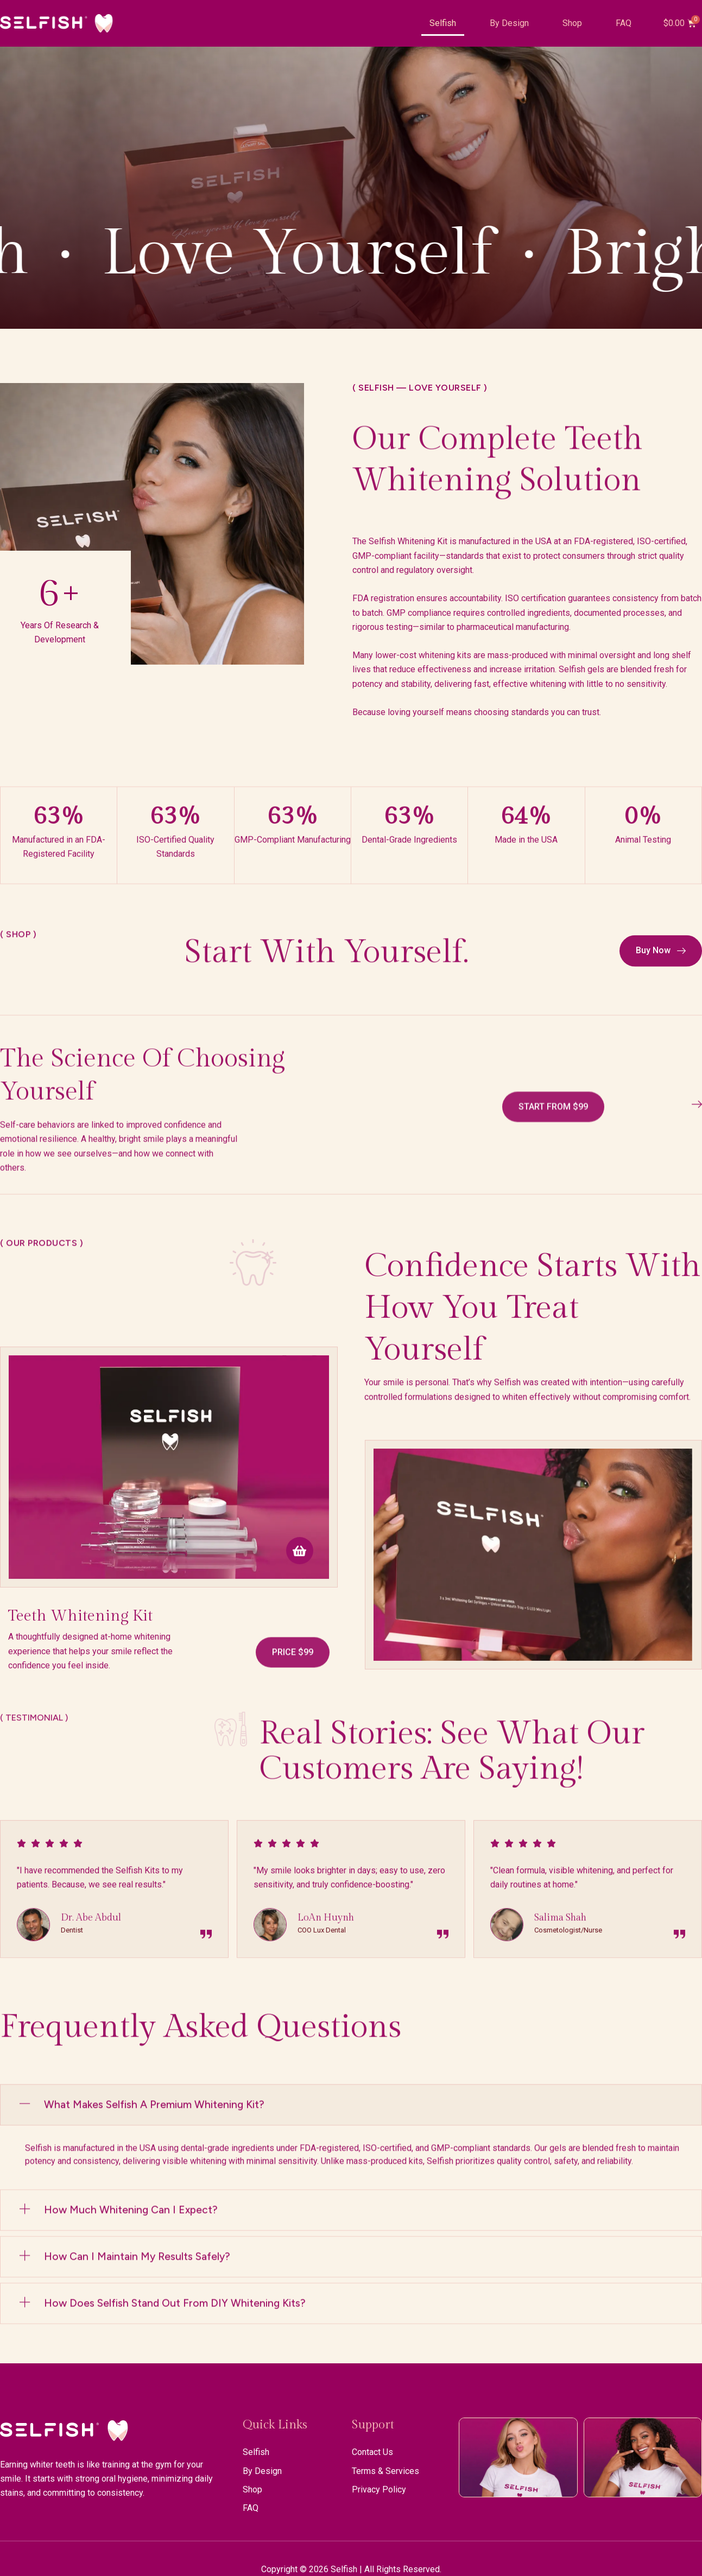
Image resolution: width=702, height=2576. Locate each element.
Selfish (442, 23)
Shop (572, 23)
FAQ (623, 23)
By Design (509, 23)
